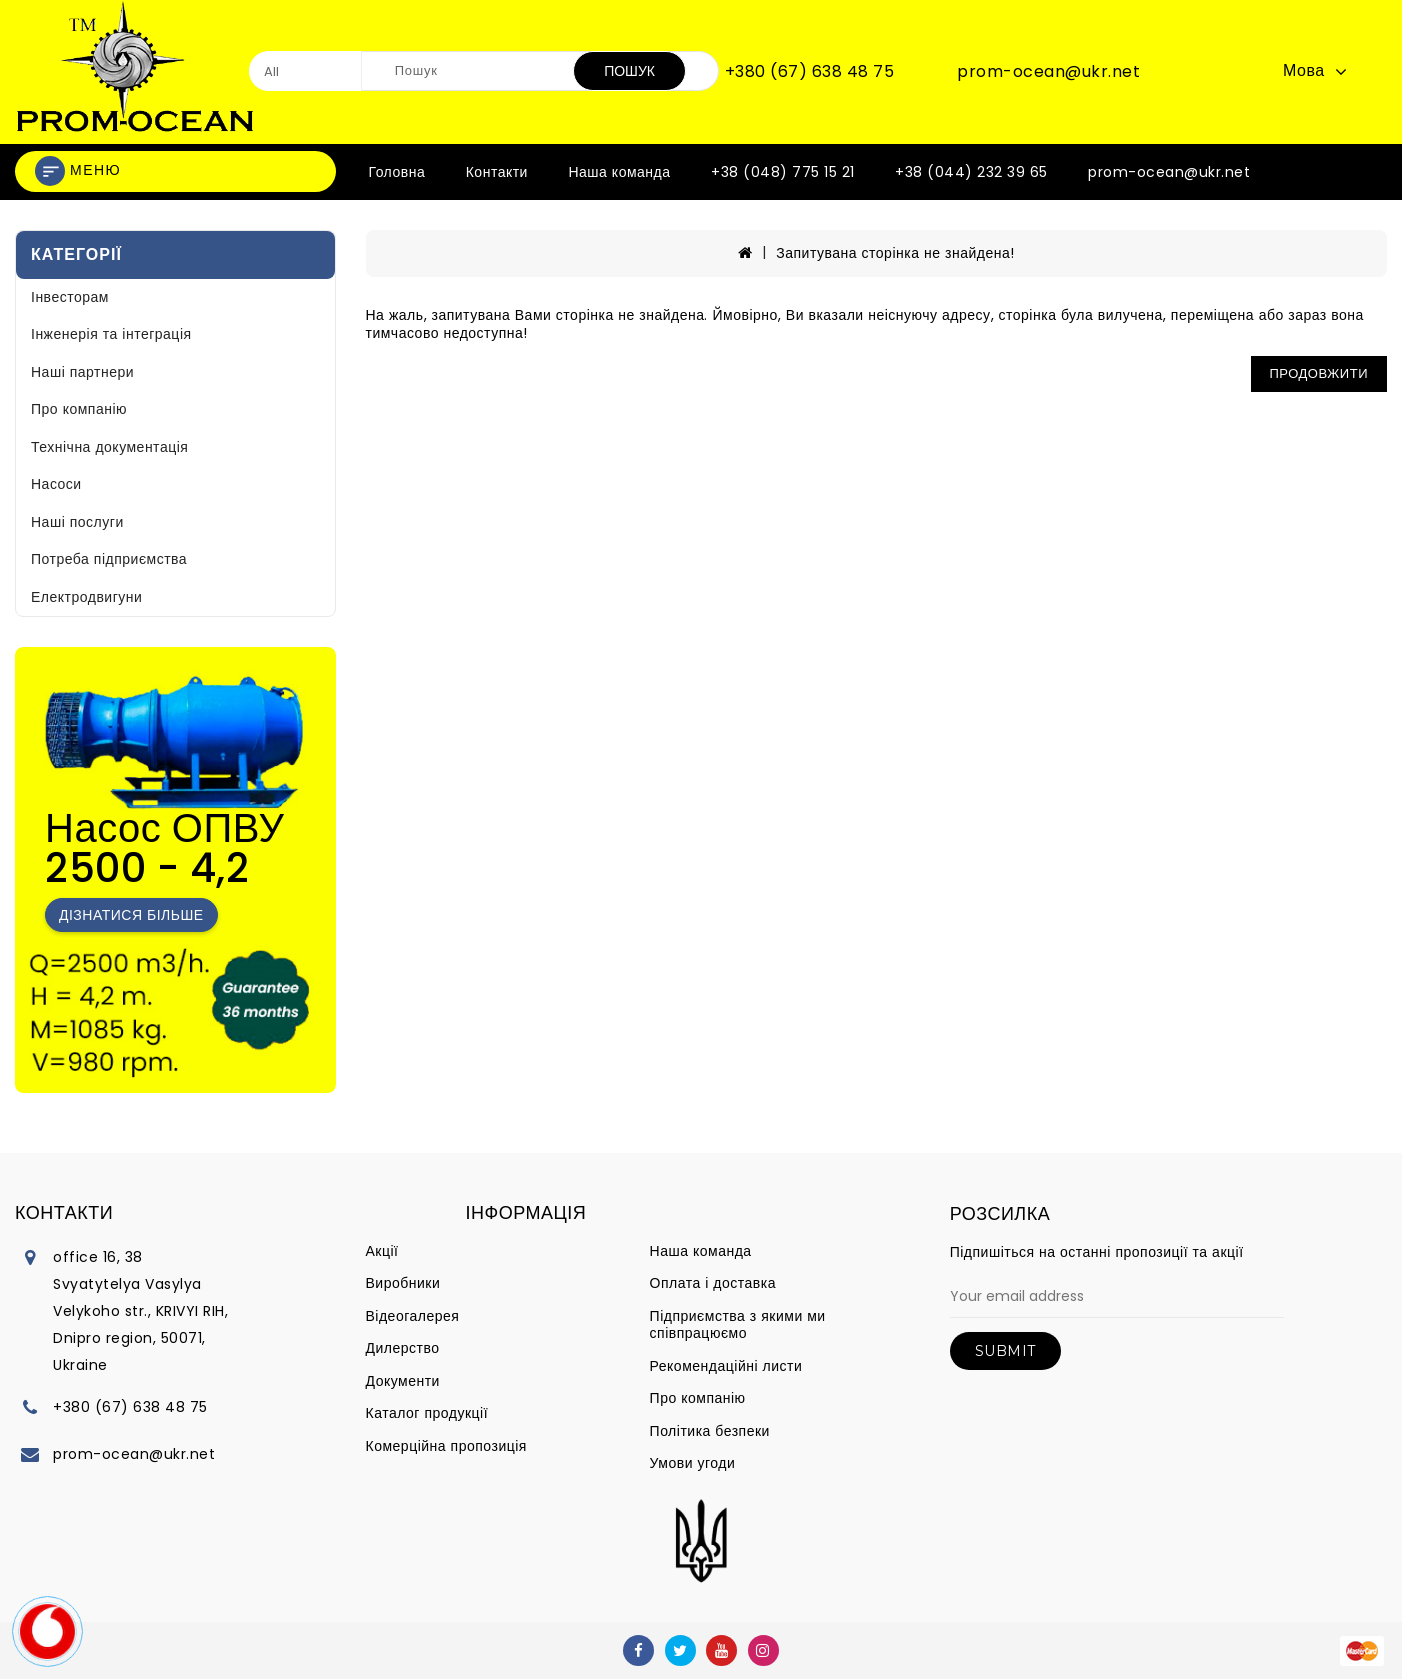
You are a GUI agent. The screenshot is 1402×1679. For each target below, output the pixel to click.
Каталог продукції (427, 1413)
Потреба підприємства (109, 559)
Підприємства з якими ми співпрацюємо (738, 1325)
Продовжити (1319, 373)
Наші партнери (82, 372)
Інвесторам (70, 297)
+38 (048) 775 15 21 (783, 172)
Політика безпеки (710, 1431)
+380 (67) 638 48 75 (810, 72)
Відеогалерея (413, 1316)
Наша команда (619, 172)
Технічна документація (109, 447)
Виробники (403, 1283)
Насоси (56, 484)
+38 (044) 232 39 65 (971, 172)
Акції (382, 1251)
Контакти (497, 172)
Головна (397, 172)
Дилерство (403, 1348)
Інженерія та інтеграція (111, 334)
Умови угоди (693, 1463)
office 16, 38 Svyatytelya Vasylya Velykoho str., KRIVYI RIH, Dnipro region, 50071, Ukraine (140, 1311)
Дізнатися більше (131, 915)
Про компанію (79, 409)
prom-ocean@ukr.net (1048, 72)
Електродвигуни (86, 597)
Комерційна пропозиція (446, 1446)
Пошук (629, 71)
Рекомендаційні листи (726, 1366)
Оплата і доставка (713, 1283)
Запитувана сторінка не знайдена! (895, 253)
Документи (403, 1381)
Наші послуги (77, 522)
